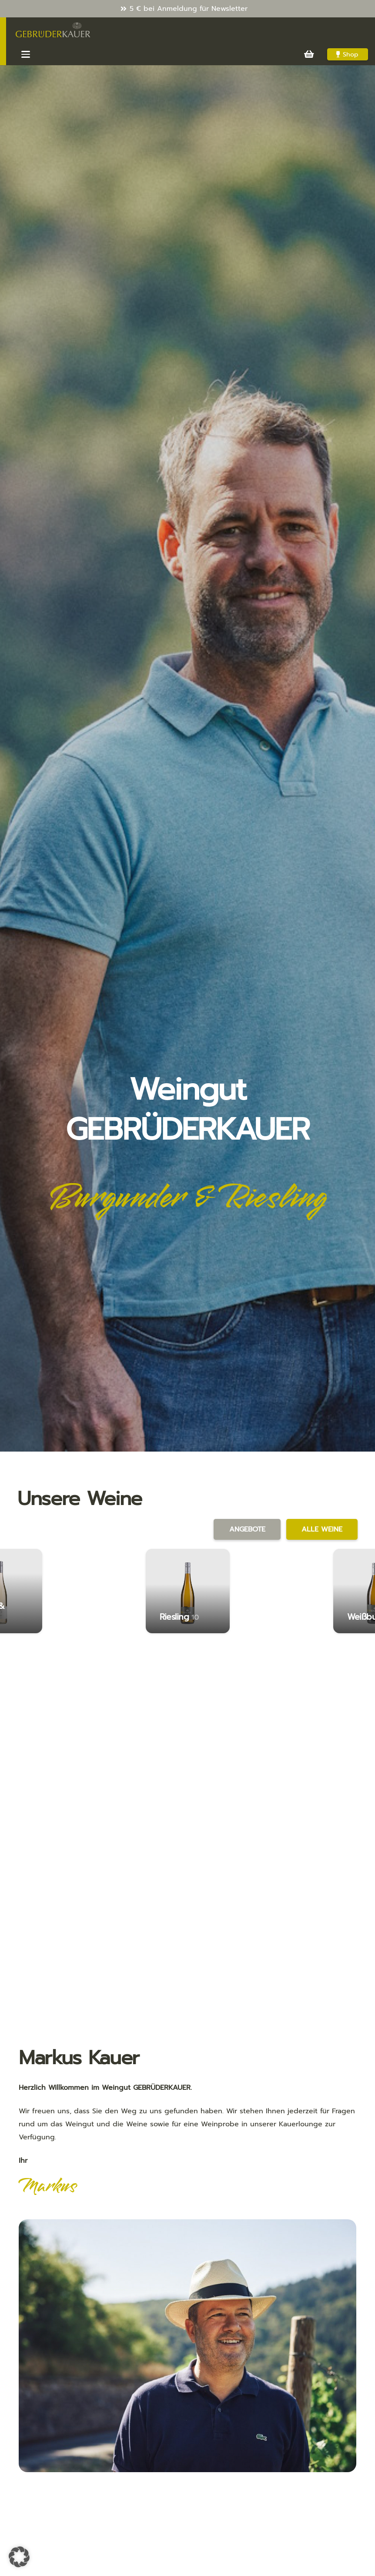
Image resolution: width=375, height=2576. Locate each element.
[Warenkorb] (308, 54)
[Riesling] (188, 1591)
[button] (26, 54)
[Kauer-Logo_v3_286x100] (53, 30)
